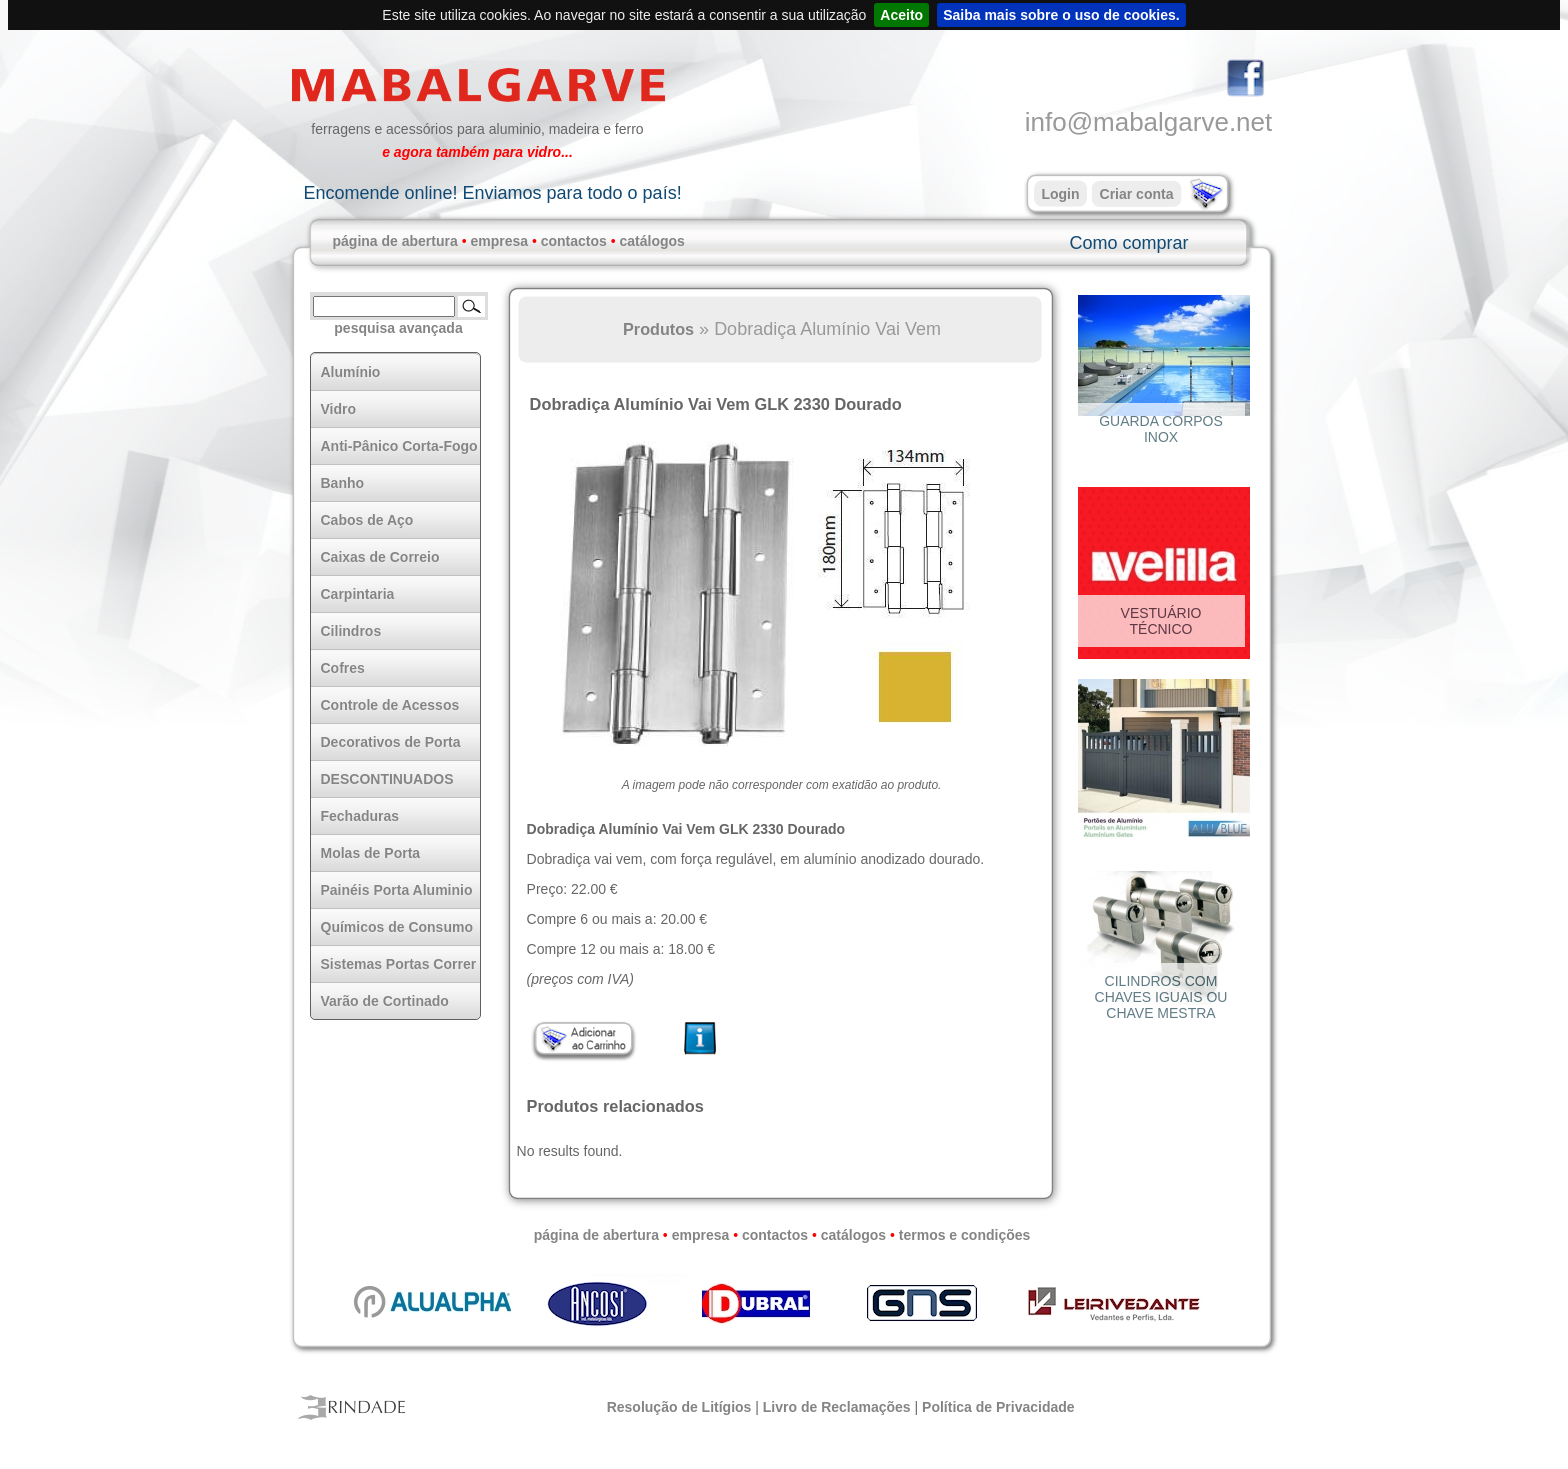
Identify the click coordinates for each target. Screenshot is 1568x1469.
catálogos (652, 241)
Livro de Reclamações (837, 1407)
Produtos (658, 329)
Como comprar (1128, 243)
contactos (574, 241)
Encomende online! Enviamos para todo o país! (492, 193)
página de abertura (395, 241)
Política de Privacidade (998, 1407)
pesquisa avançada (398, 328)
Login (1060, 194)
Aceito (901, 15)
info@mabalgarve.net (1149, 122)
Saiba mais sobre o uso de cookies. (1061, 15)
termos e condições (965, 1235)
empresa (499, 241)
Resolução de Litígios (679, 1407)
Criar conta (1137, 194)
